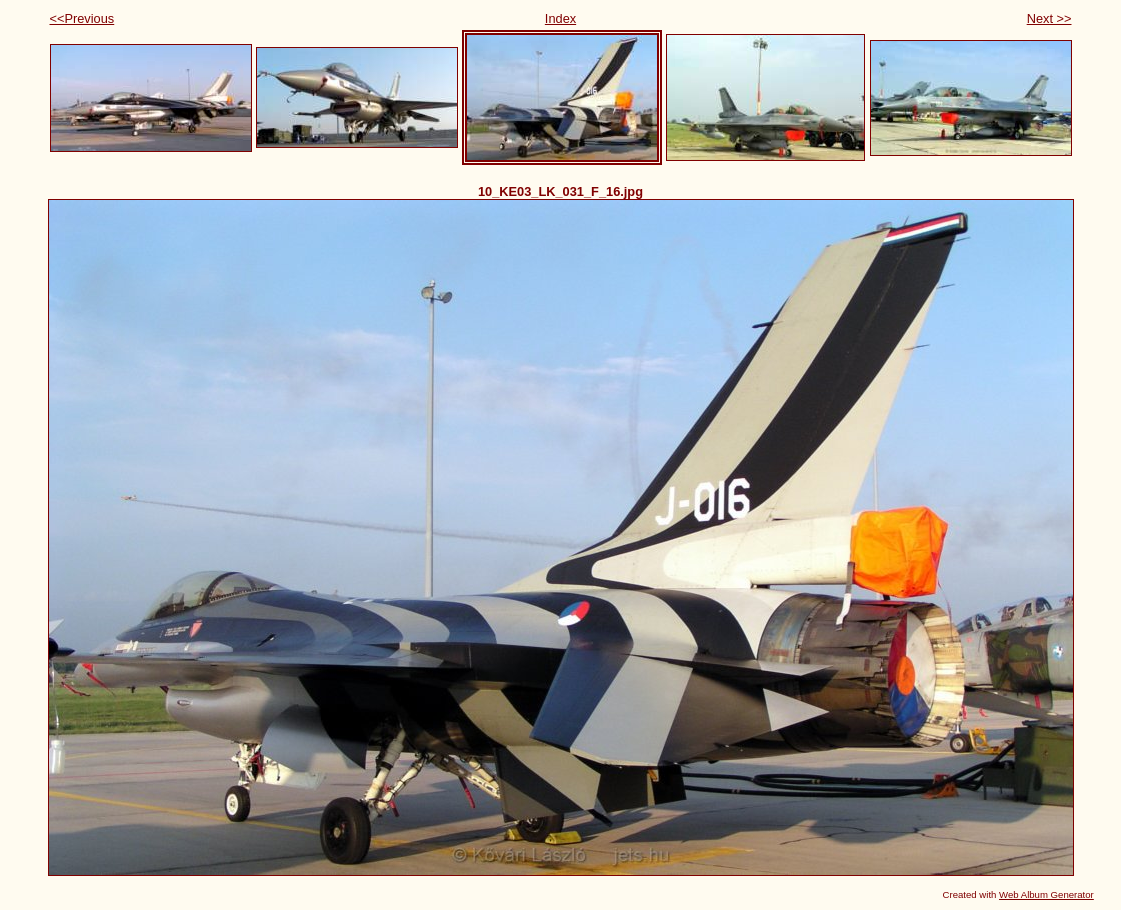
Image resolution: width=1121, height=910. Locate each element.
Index (560, 18)
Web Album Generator (1046, 894)
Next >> (1049, 18)
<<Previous (82, 18)
